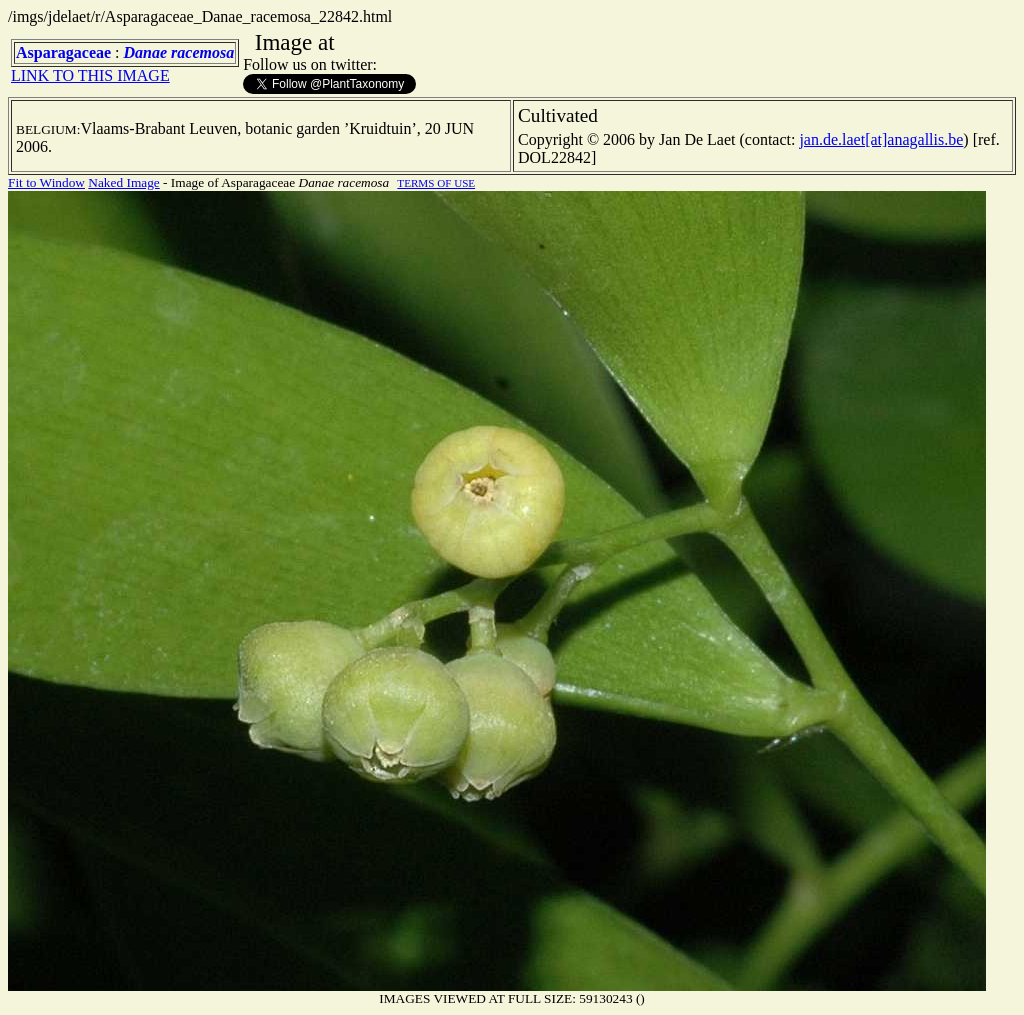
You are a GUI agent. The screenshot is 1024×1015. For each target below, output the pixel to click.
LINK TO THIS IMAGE (90, 75)
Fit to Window (46, 182)
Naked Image (123, 182)
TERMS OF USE (436, 183)
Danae (146, 52)
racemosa (202, 52)
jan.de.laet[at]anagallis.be (881, 139)
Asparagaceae (63, 52)
